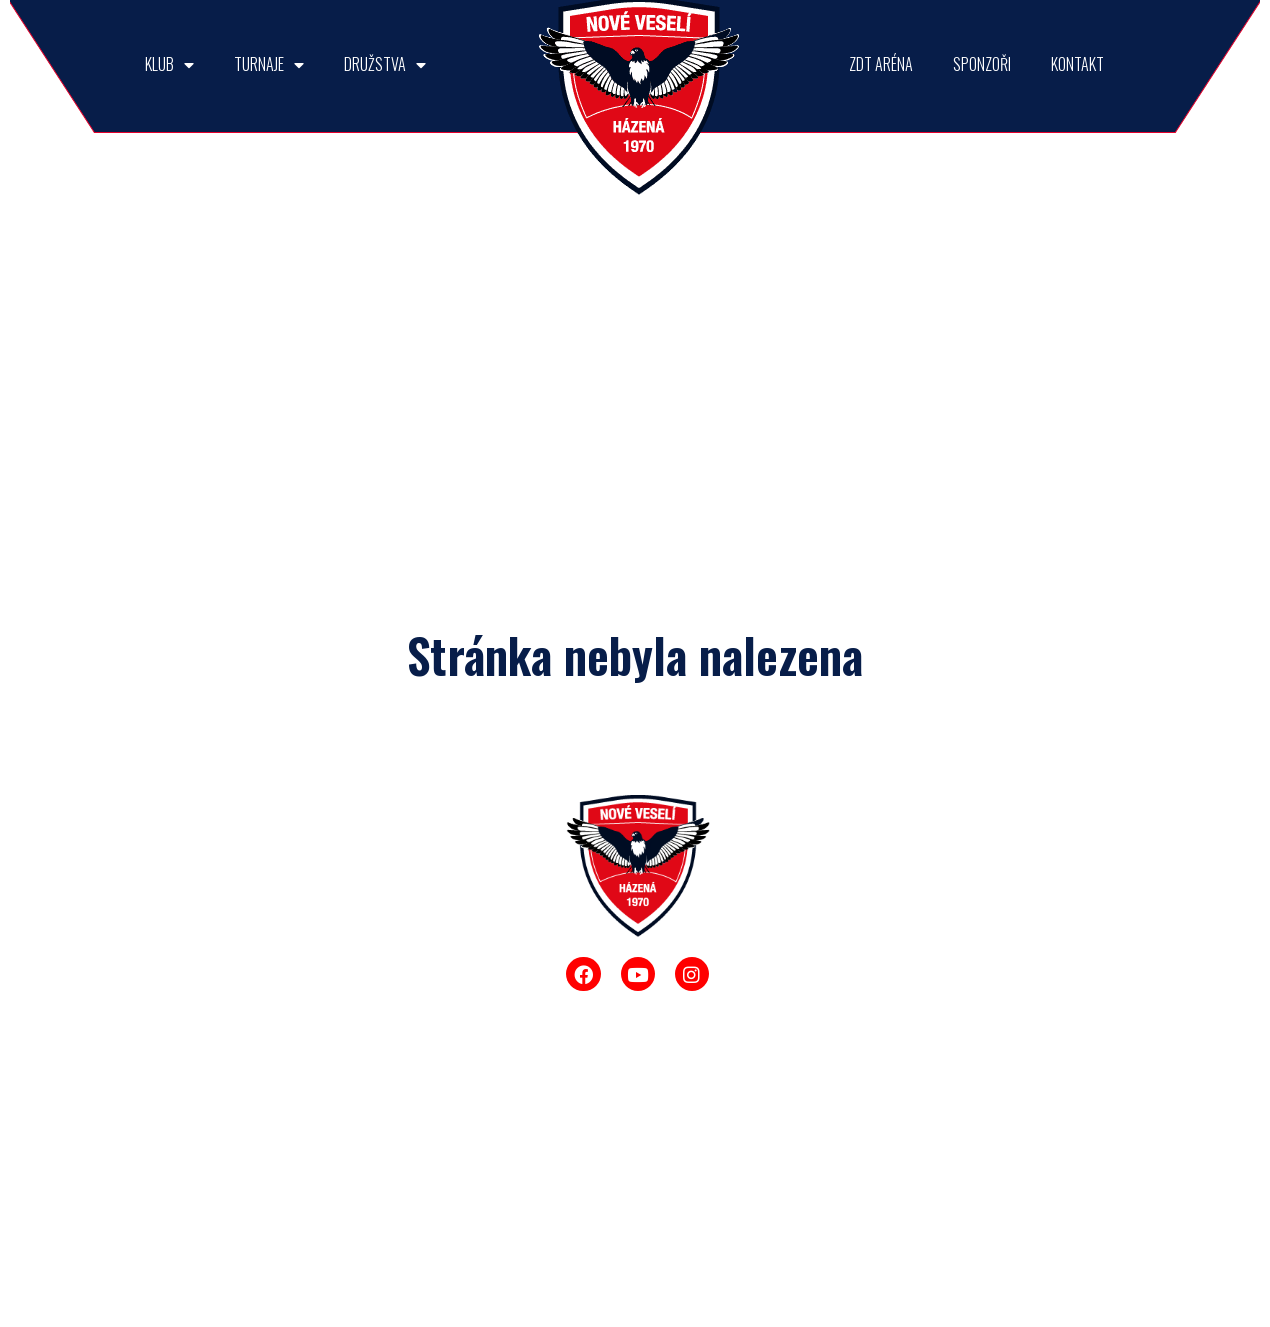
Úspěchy (252, 974)
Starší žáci (782, 1092)
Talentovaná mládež (263, 1030)
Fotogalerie (260, 1132)
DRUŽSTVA (385, 64)
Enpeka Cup (418, 1132)
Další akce (257, 1224)
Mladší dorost (792, 1046)
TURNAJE (269, 64)
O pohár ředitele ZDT (430, 984)
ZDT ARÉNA (881, 64)
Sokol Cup (412, 1040)
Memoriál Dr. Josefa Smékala (430, 918)
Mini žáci (777, 1184)
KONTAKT (1077, 64)
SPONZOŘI (982, 64)
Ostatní (402, 1178)
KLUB (169, 64)
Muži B (771, 954)
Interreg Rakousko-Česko (278, 918)
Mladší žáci (785, 1138)
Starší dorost (789, 1000)
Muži (765, 908)
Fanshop (252, 1178)
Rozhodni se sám (434, 1086)
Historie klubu (267, 1086)
